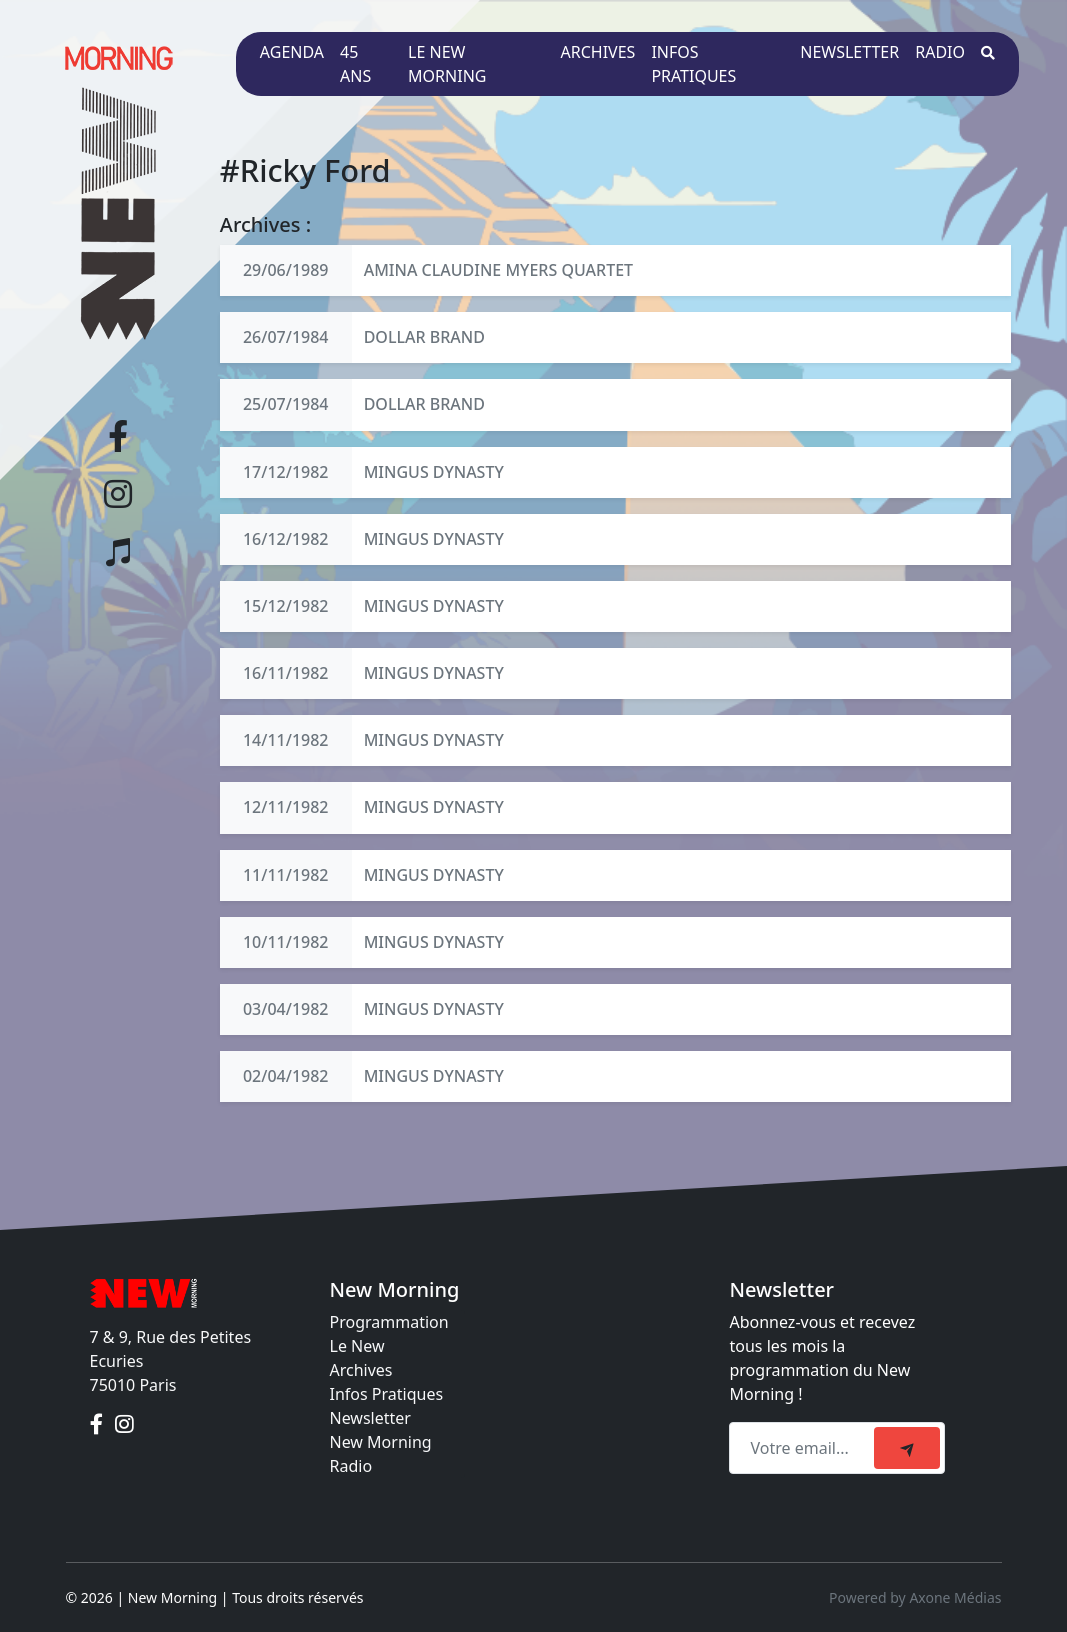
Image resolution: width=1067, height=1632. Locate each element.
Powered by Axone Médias (915, 1597)
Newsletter (849, 52)
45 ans (355, 64)
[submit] (907, 1448)
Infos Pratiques (387, 1394)
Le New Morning (447, 64)
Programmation (389, 1322)
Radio (940, 52)
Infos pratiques (693, 64)
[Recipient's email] (804, 1448)
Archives (598, 52)
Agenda (292, 52)
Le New (357, 1346)
